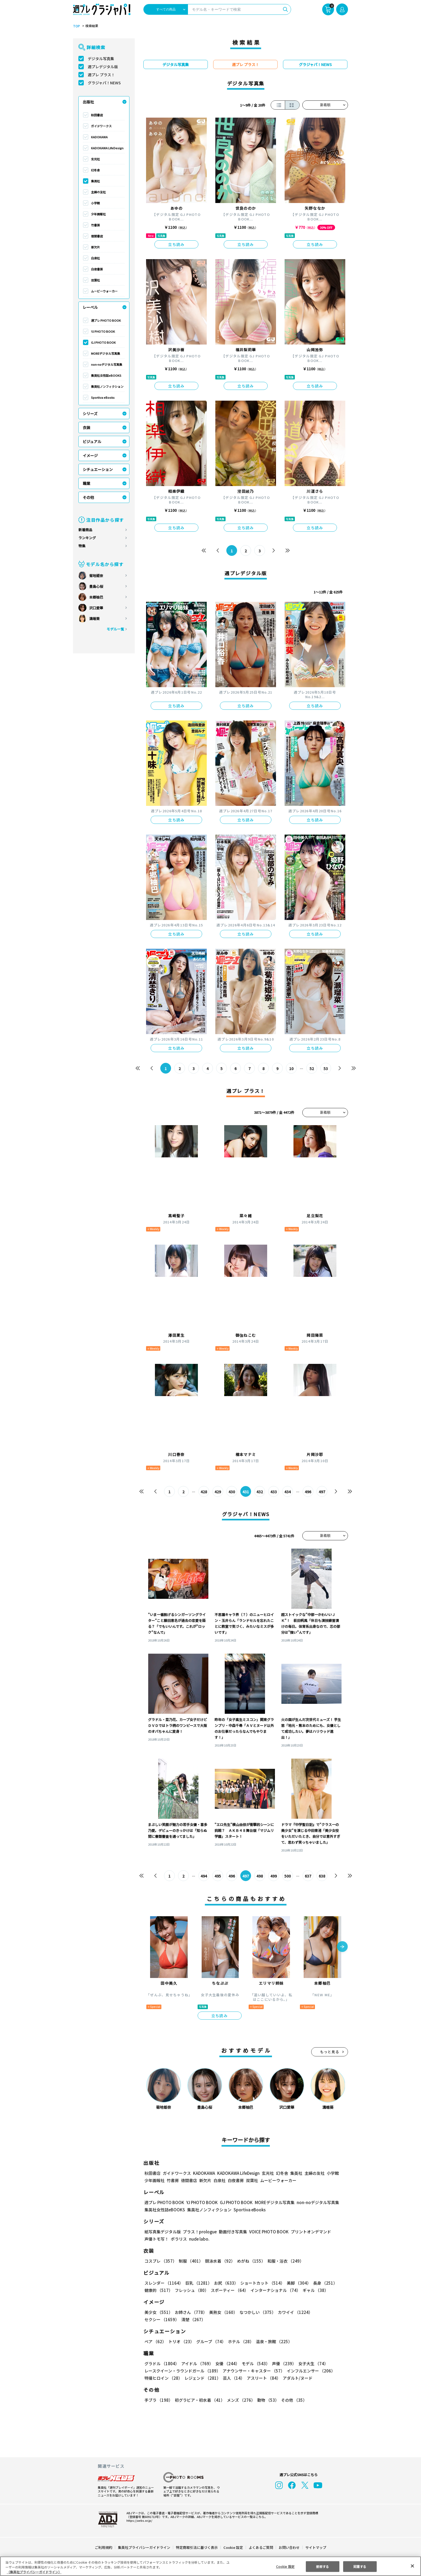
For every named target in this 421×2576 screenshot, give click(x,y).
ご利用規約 (103, 2547)
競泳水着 (219, 2261)
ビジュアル (92, 441)
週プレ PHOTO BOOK (105, 320)
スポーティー (228, 2290)
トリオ (181, 2341)
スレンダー (163, 2283)
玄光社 (95, 159)
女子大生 (310, 2363)
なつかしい (256, 2312)
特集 (81, 545)
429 (218, 1491)
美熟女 (222, 2312)
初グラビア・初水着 (199, 2400)
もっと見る (329, 2051)
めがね (250, 2261)
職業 (86, 483)
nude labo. (199, 2239)
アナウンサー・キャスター (253, 2371)
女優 (226, 2363)
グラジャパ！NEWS (104, 82)
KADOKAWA (99, 137)
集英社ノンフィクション (107, 386)
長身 (322, 2283)
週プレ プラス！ (101, 74)
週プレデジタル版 (103, 66)
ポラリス (179, 2239)
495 (218, 1876)
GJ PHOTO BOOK (103, 342)
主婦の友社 (98, 192)
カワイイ (293, 2312)
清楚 (156, 2319)
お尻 (224, 2283)
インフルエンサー (310, 2371)
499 (273, 1876)
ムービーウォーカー (104, 291)
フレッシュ (191, 2290)
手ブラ (158, 2400)
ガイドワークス (101, 126)
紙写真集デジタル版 (162, 2231)
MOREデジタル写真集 (105, 353)
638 (321, 1876)
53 (326, 1068)
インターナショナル (274, 2290)
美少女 (158, 2312)
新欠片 (95, 247)
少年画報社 (98, 214)
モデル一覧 (115, 629)
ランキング (87, 537)
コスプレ (160, 2261)
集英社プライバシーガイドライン (144, 2547)
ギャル (314, 2290)
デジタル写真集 (101, 58)
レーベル (90, 307)
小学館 (95, 203)
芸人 (233, 2378)
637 (307, 1876)
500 (287, 1876)
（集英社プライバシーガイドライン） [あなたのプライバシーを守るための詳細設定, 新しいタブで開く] (34, 2572)
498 (259, 1876)
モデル (254, 2363)
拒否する (322, 2566)
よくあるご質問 (260, 2547)
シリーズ (90, 413)
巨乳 (198, 2283)
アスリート (262, 2378)
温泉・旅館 (273, 2341)
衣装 (86, 427)
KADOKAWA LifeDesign (107, 148)
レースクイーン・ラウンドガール (182, 2371)
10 (291, 1068)
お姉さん (190, 2312)
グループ (210, 2341)
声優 (282, 2363)
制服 (190, 2261)
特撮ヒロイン (163, 2378)
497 (321, 1491)
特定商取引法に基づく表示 (197, 2547)
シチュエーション (98, 469)
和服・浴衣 (284, 2261)
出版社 (88, 101)
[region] (210, 2566)
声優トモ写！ (156, 2239)
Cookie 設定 (233, 2547)
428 (204, 1491)
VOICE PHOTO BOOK (267, 2231)
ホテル (240, 2341)
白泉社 (95, 258)
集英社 (95, 181)
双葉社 (95, 280)
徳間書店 (97, 236)
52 (312, 1068)
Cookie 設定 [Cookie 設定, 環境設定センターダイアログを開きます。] (285, 2566)
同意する (359, 2566)
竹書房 (95, 225)
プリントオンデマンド (308, 2231)
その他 (88, 497)
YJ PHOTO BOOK (102, 331)
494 (204, 1876)
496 (307, 1491)
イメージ (90, 455)
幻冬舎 (95, 170)
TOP (76, 26)
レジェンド (202, 2378)
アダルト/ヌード (296, 2378)
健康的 (158, 2290)
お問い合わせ (288, 2547)
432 (259, 1491)
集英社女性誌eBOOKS (106, 375)
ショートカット (260, 2283)
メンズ (240, 2400)
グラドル (161, 2363)
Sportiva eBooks (103, 397)
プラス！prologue (199, 2231)
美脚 (296, 2283)
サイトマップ (315, 2547)
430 (231, 1491)
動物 (266, 2400)
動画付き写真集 (232, 2231)
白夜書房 (97, 269)
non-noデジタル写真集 (106, 364)
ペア (155, 2341)
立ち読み (176, 244)
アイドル (196, 2363)
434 (287, 1491)
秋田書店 (97, 115)
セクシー (329, 2312)
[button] (342, 1947)
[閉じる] (412, 2566)
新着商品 (85, 529)
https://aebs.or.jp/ (138, 2520)
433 (273, 1491)
